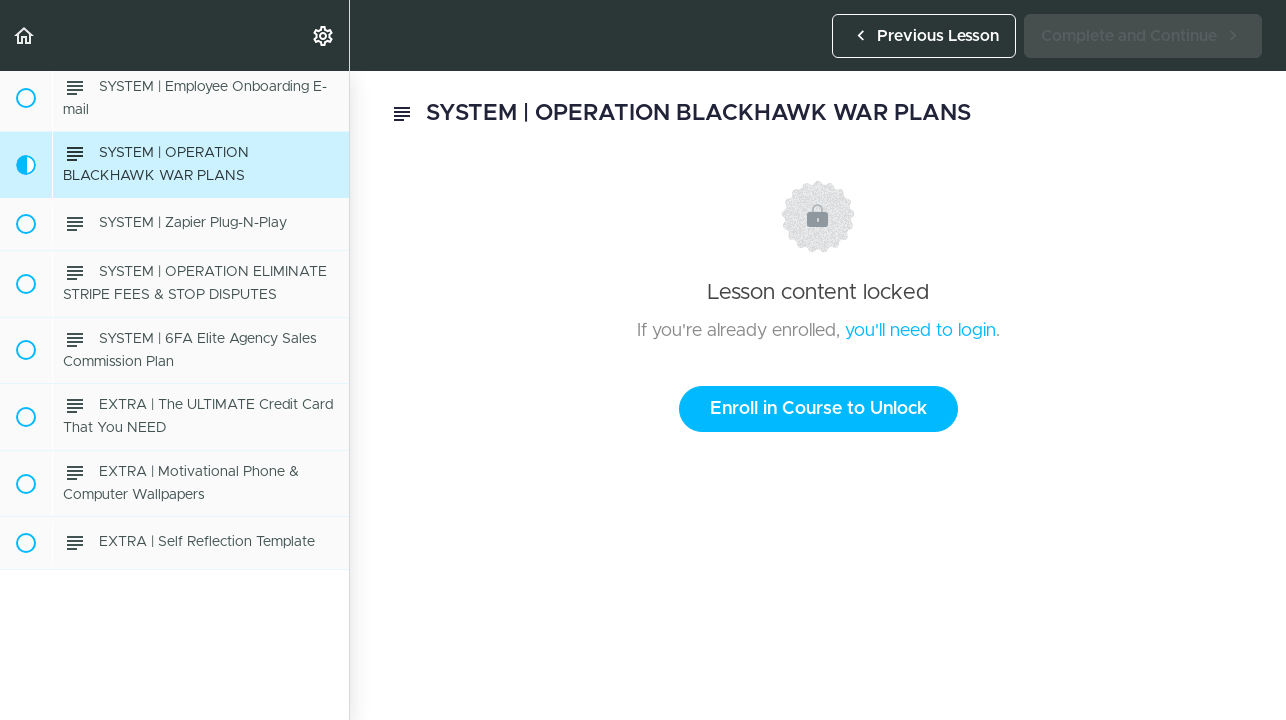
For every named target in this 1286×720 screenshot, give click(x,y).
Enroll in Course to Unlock (818, 409)
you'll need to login (920, 331)
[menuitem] (324, 35)
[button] (25, 35)
